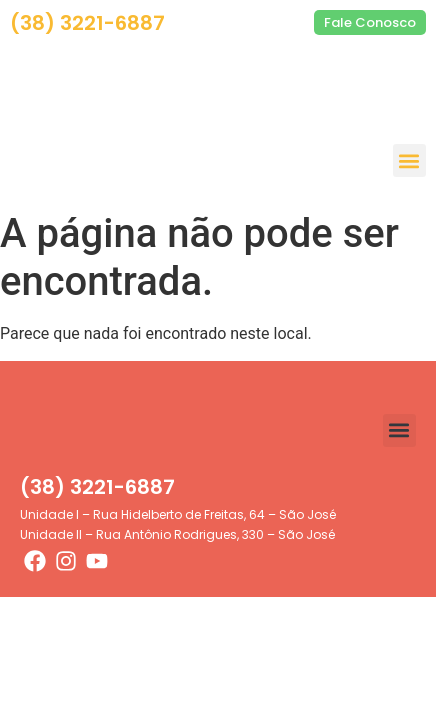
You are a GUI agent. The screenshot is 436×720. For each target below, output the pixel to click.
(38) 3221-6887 (87, 23)
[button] (409, 160)
